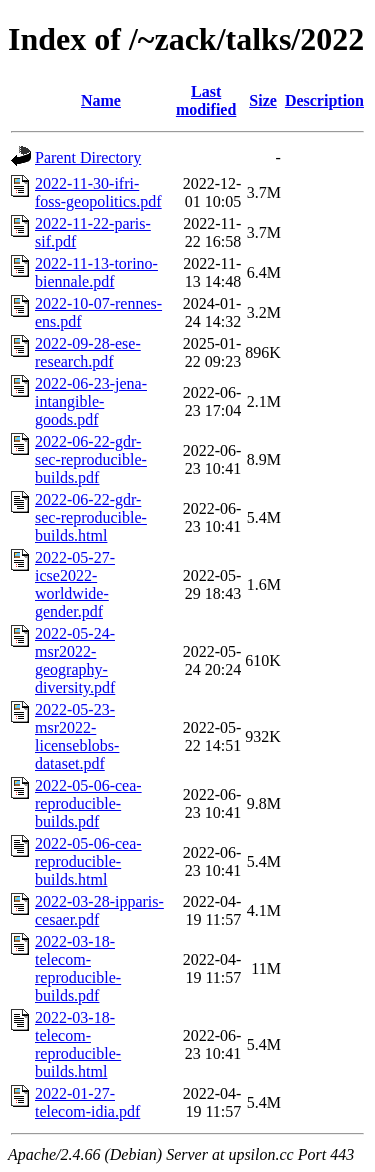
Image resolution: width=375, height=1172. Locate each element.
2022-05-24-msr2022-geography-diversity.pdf (75, 660)
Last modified (206, 100)
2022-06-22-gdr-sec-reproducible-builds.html (91, 517)
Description (324, 100)
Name (101, 100)
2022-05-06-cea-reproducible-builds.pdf (88, 803)
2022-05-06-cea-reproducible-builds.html (88, 861)
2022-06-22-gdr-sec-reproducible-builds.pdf (91, 459)
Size (263, 100)
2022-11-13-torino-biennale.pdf (96, 272)
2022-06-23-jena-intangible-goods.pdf (91, 401)
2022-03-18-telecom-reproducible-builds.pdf (78, 968)
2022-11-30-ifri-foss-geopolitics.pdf (98, 192)
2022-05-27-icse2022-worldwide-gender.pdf (75, 584)
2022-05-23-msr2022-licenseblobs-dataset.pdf (77, 736)
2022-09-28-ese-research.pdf (88, 352)
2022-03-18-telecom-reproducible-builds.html (78, 1044)
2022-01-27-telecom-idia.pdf (87, 1102)
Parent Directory (88, 157)
